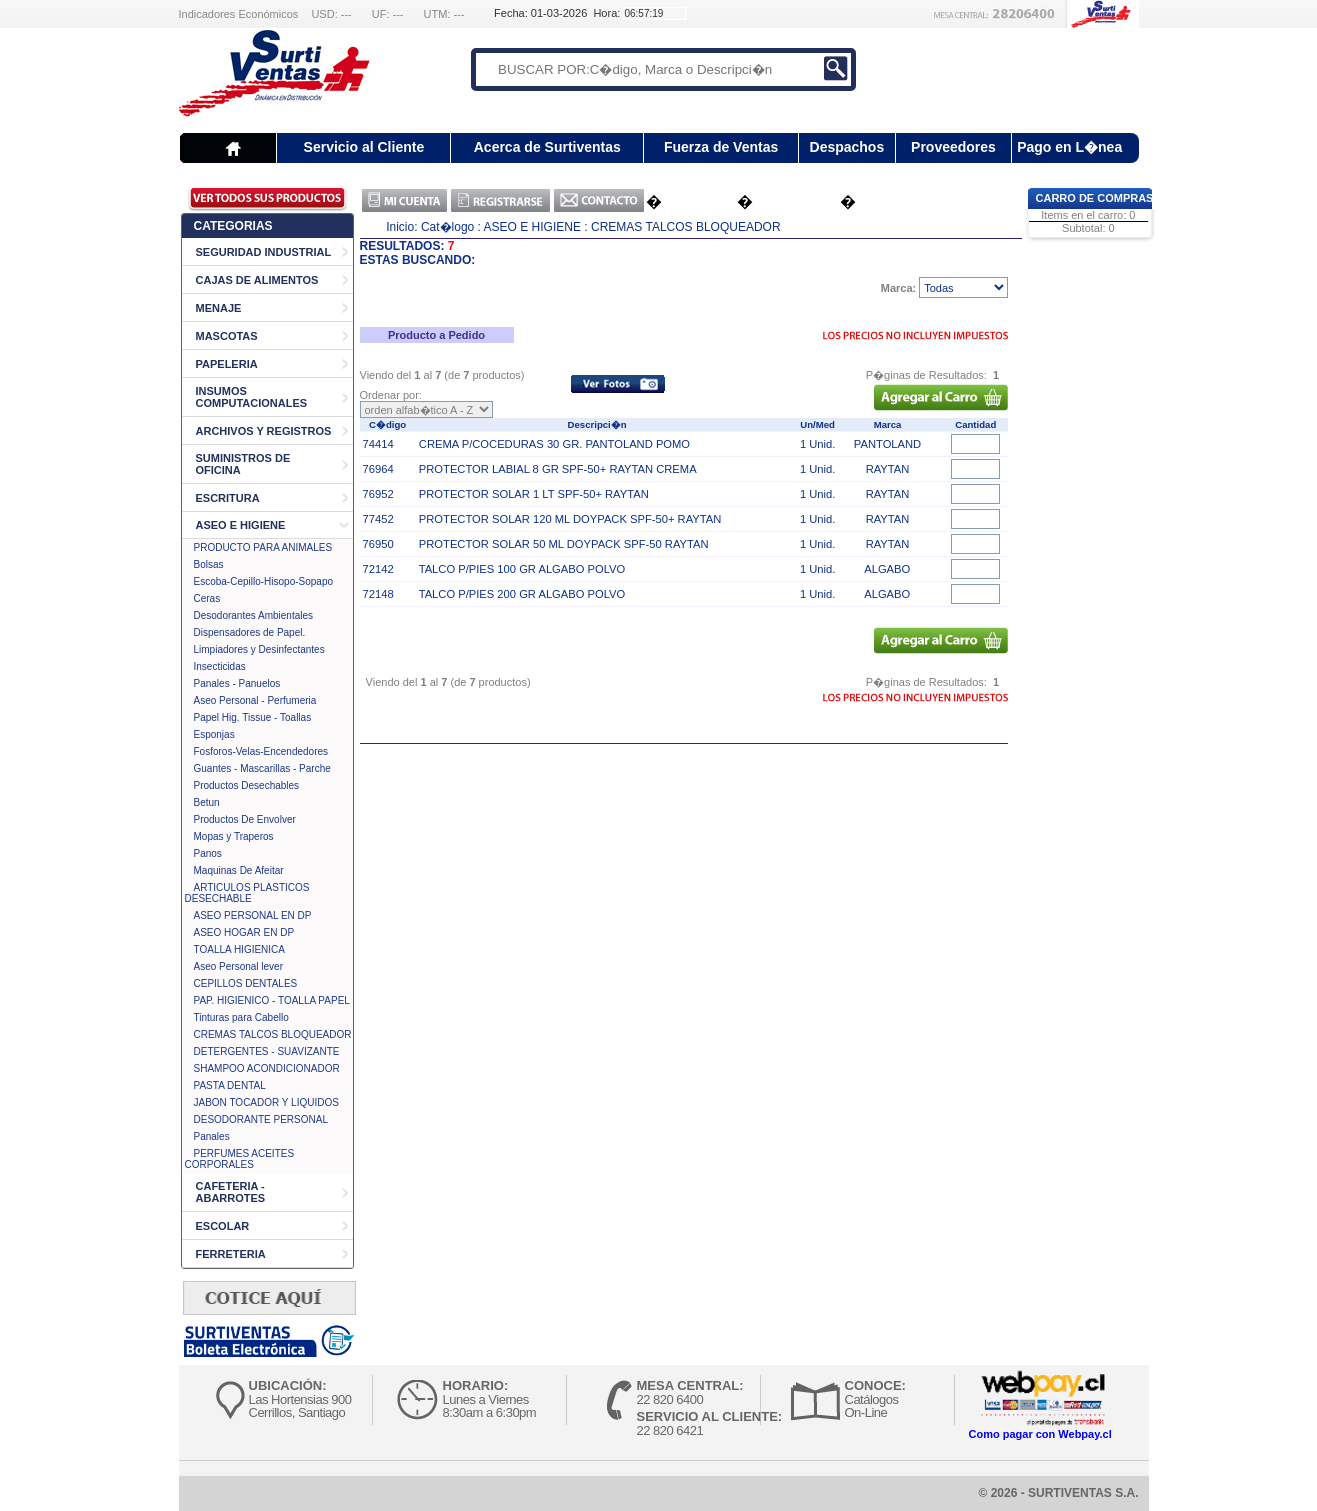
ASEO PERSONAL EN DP (253, 915)
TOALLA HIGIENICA (240, 949)
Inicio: (401, 227)
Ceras (207, 598)
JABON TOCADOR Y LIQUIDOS (266, 1102)
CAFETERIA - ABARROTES (231, 1192)
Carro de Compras (1095, 198)
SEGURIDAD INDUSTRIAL (264, 252)
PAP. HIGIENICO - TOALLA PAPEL (272, 1000)
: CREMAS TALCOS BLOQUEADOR (682, 227)
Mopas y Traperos (234, 836)
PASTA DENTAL (230, 1085)
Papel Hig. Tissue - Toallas (253, 717)
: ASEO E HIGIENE (529, 227)
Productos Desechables (247, 785)
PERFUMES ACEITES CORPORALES (240, 1159)
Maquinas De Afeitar (239, 870)
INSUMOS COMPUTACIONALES (252, 397)
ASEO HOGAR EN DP (244, 932)
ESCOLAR (223, 1226)
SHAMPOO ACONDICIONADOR (267, 1068)
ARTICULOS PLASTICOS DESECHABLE (247, 893)
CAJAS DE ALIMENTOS (257, 280)
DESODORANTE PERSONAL (261, 1119)
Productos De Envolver (245, 819)
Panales (212, 1136)
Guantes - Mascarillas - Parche (262, 768)
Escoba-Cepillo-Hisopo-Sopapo (264, 581)
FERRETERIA (231, 1254)
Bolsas (209, 564)
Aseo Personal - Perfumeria (255, 700)
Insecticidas (220, 666)
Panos (208, 853)
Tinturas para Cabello (241, 1017)
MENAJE (219, 308)
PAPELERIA (227, 364)
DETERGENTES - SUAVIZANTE (267, 1051)
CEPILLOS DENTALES (246, 983)
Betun (207, 802)
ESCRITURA (228, 498)
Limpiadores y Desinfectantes (259, 649)
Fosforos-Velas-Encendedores (261, 751)
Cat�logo (447, 227)
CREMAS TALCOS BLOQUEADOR (273, 1034)
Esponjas (214, 734)
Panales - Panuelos (237, 683)
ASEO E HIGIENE (241, 525)
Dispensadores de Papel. (250, 632)
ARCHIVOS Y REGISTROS (264, 431)
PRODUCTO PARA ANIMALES (263, 547)
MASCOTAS (227, 336)
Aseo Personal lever (239, 966)
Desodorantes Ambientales (254, 615)
